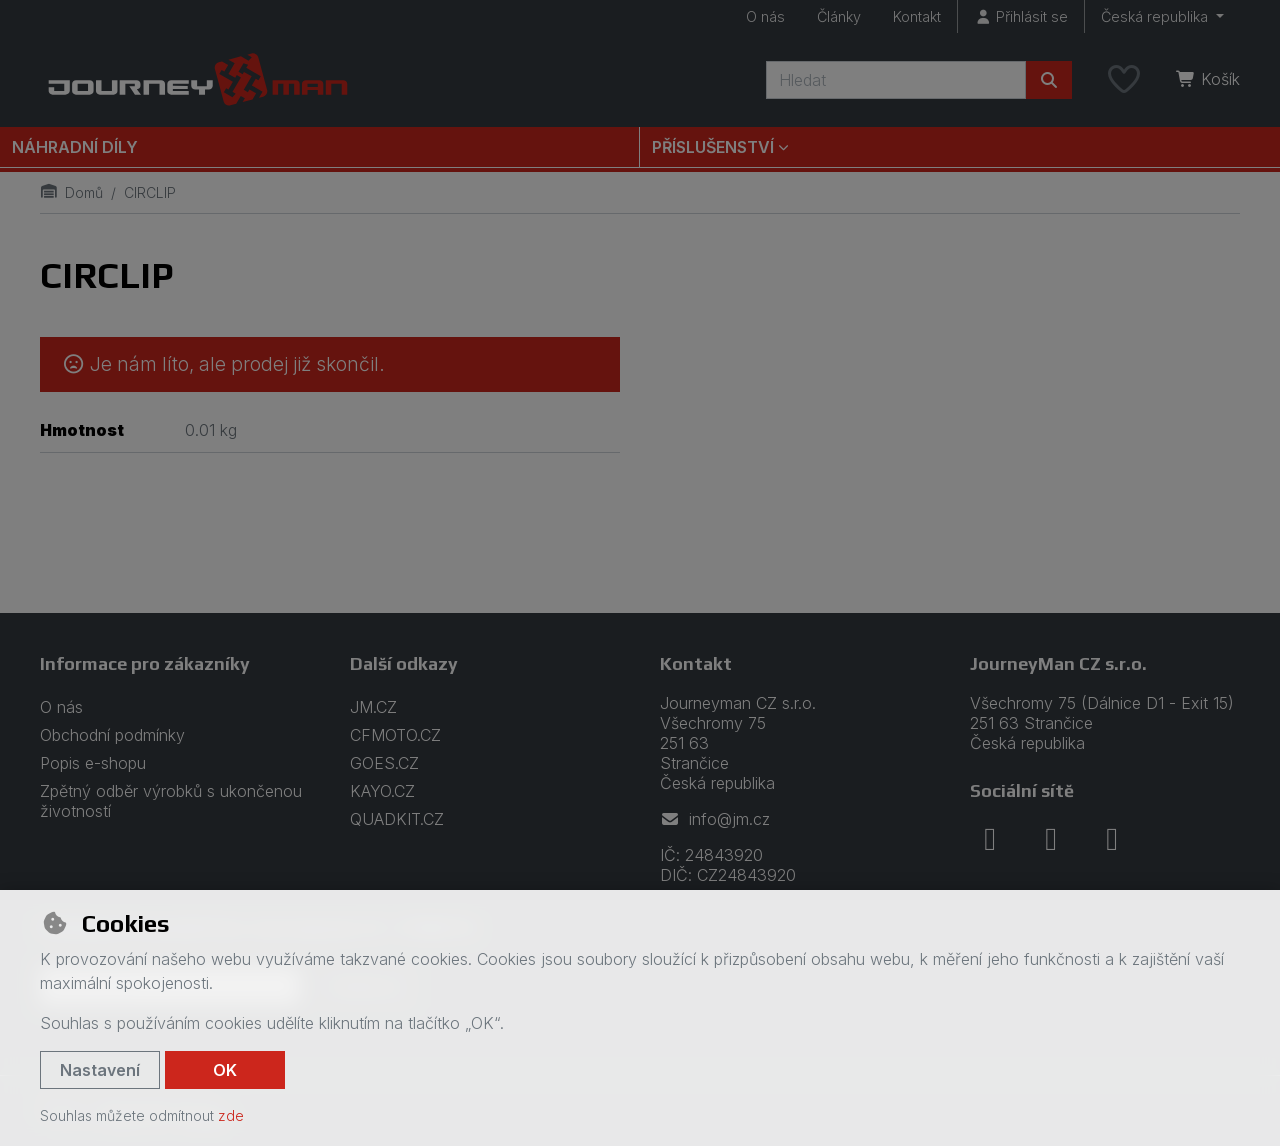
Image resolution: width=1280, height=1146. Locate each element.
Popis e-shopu (93, 763)
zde (231, 1115)
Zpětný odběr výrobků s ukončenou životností (171, 801)
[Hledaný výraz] (896, 80)
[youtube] (1112, 839)
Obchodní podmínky (112, 735)
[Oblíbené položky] (1124, 80)
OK (225, 1070)
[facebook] (990, 839)
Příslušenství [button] (713, 147)
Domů (71, 192)
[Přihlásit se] (1021, 16)
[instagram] (1051, 839)
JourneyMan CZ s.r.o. (1058, 663)
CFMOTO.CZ (395, 735)
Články (839, 16)
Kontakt (917, 16)
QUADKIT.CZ (397, 819)
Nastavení (100, 1070)
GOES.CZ (384, 763)
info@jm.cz (715, 819)
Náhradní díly (75, 147)
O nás (765, 16)
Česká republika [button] (1156, 16)
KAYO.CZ (382, 791)
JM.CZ (373, 707)
